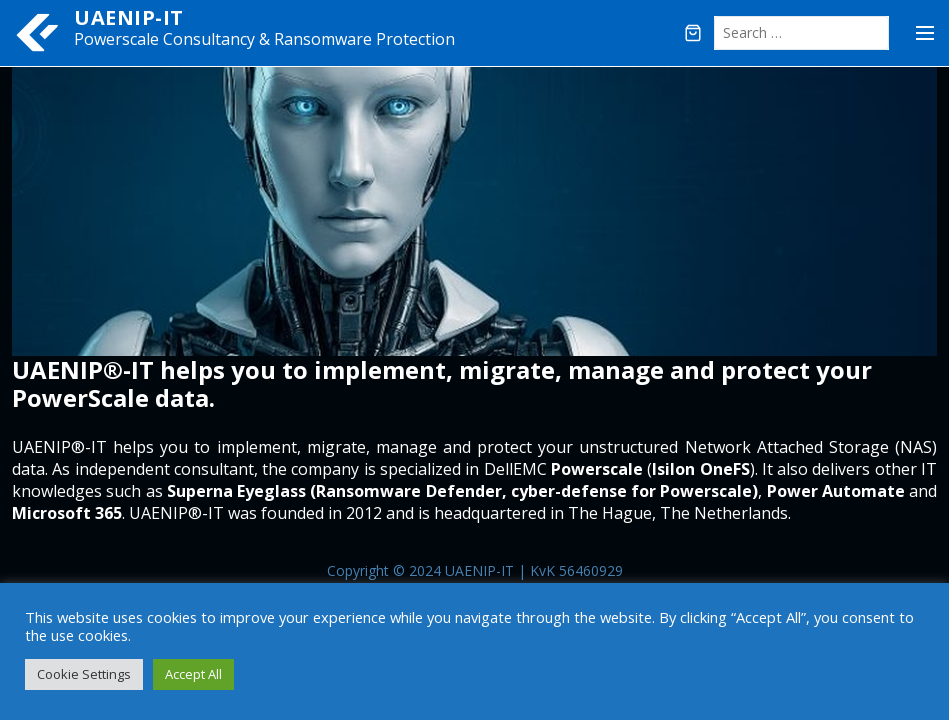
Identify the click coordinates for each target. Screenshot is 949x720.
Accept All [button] (193, 674)
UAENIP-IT (129, 17)
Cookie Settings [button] (84, 674)
